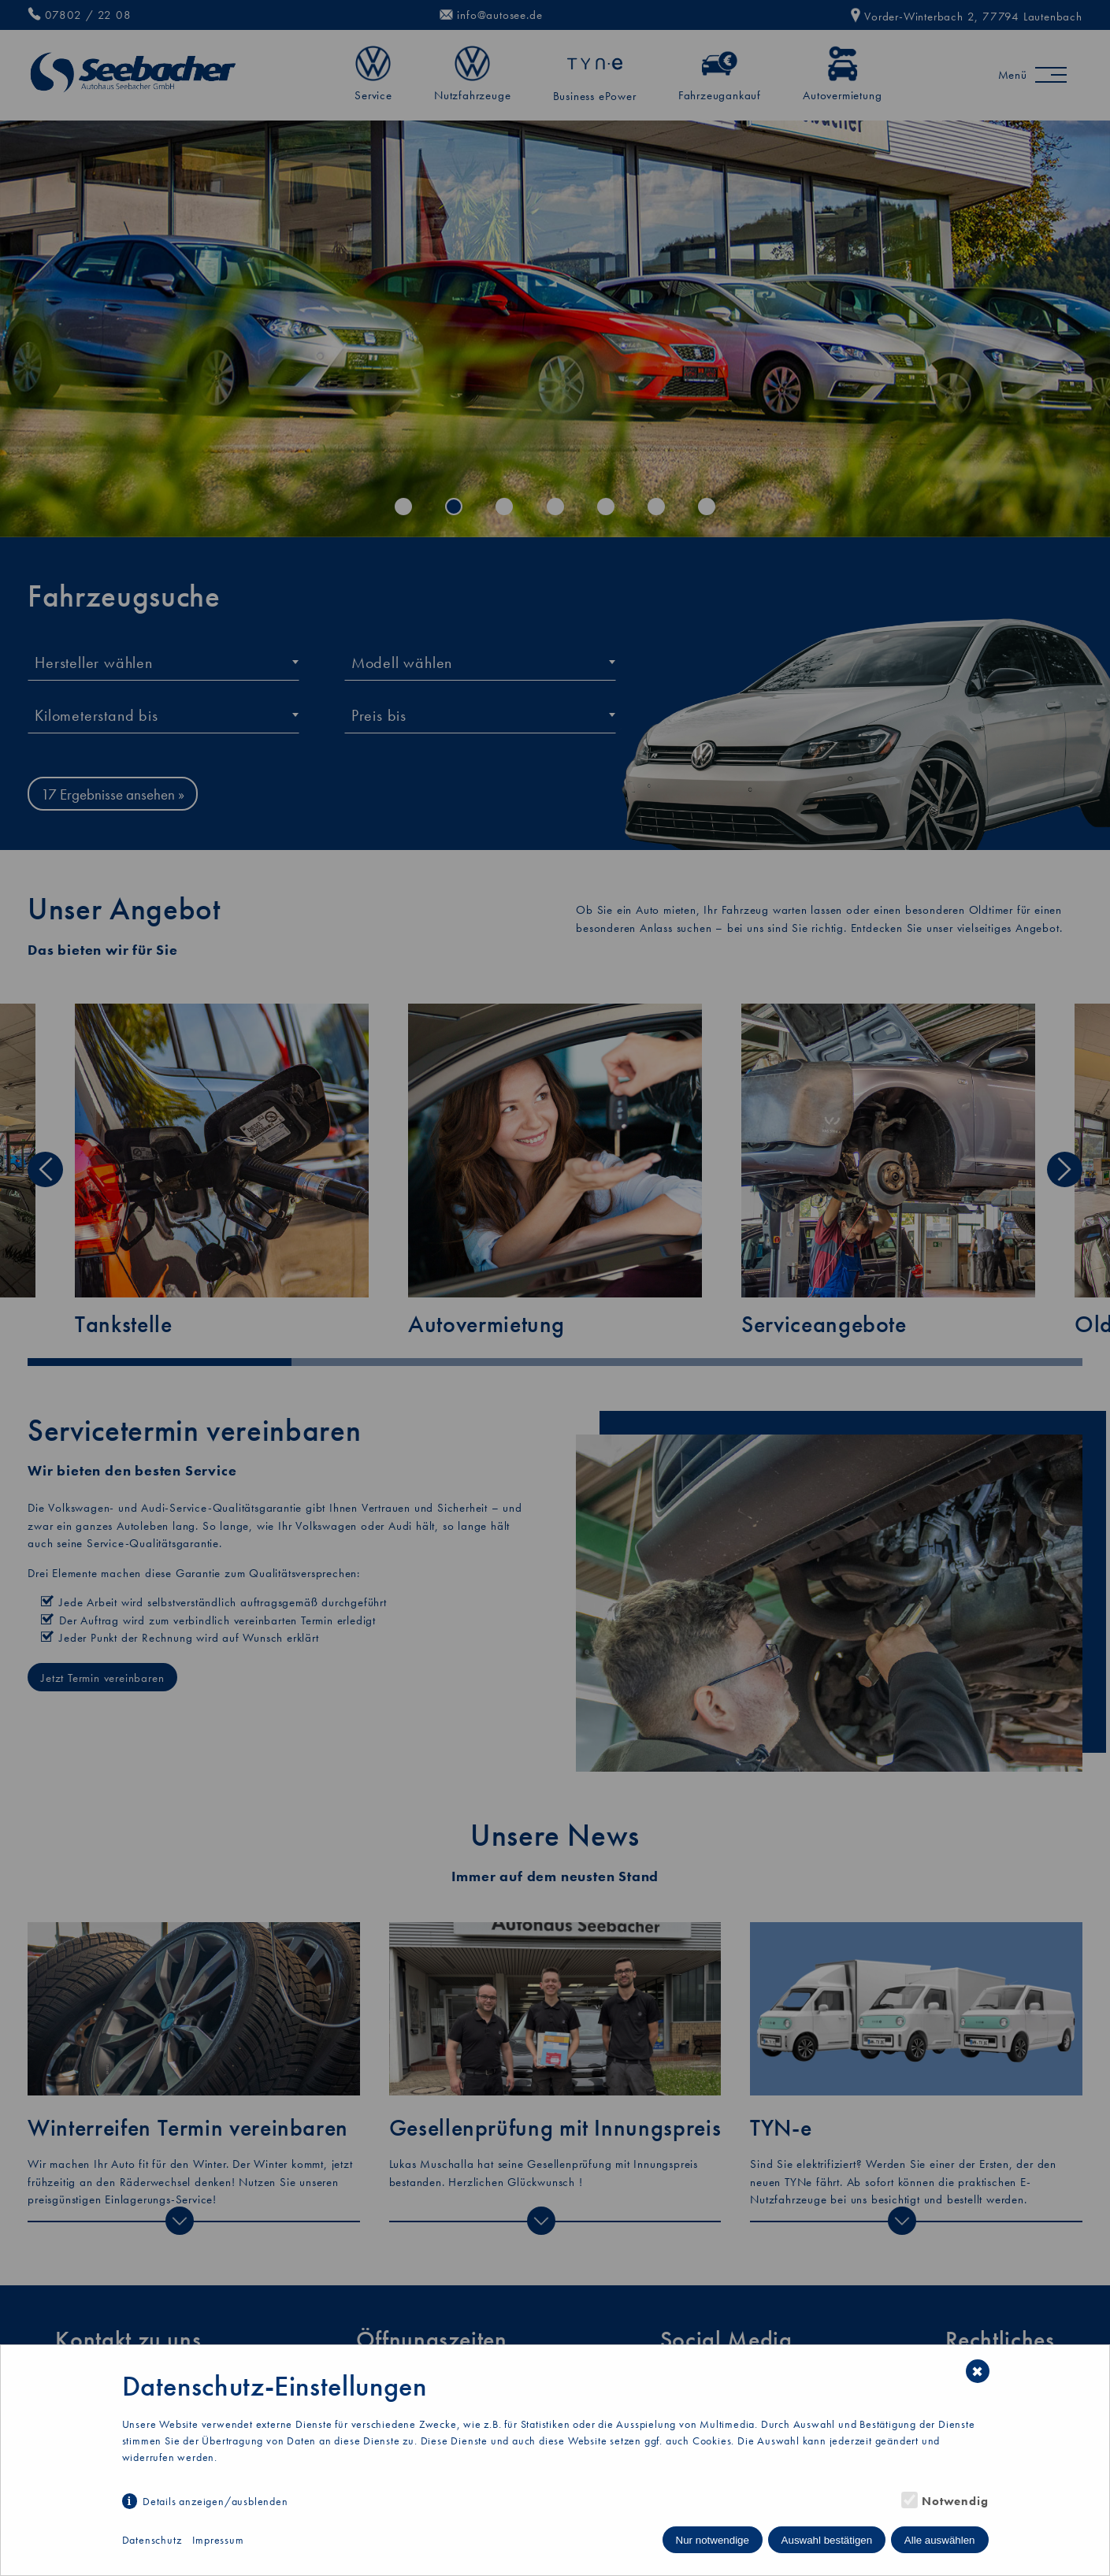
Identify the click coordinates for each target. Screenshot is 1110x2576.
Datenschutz (152, 2540)
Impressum (217, 2540)
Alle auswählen (939, 2540)
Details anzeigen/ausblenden (215, 2501)
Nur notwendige (712, 2540)
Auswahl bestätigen (827, 2540)
